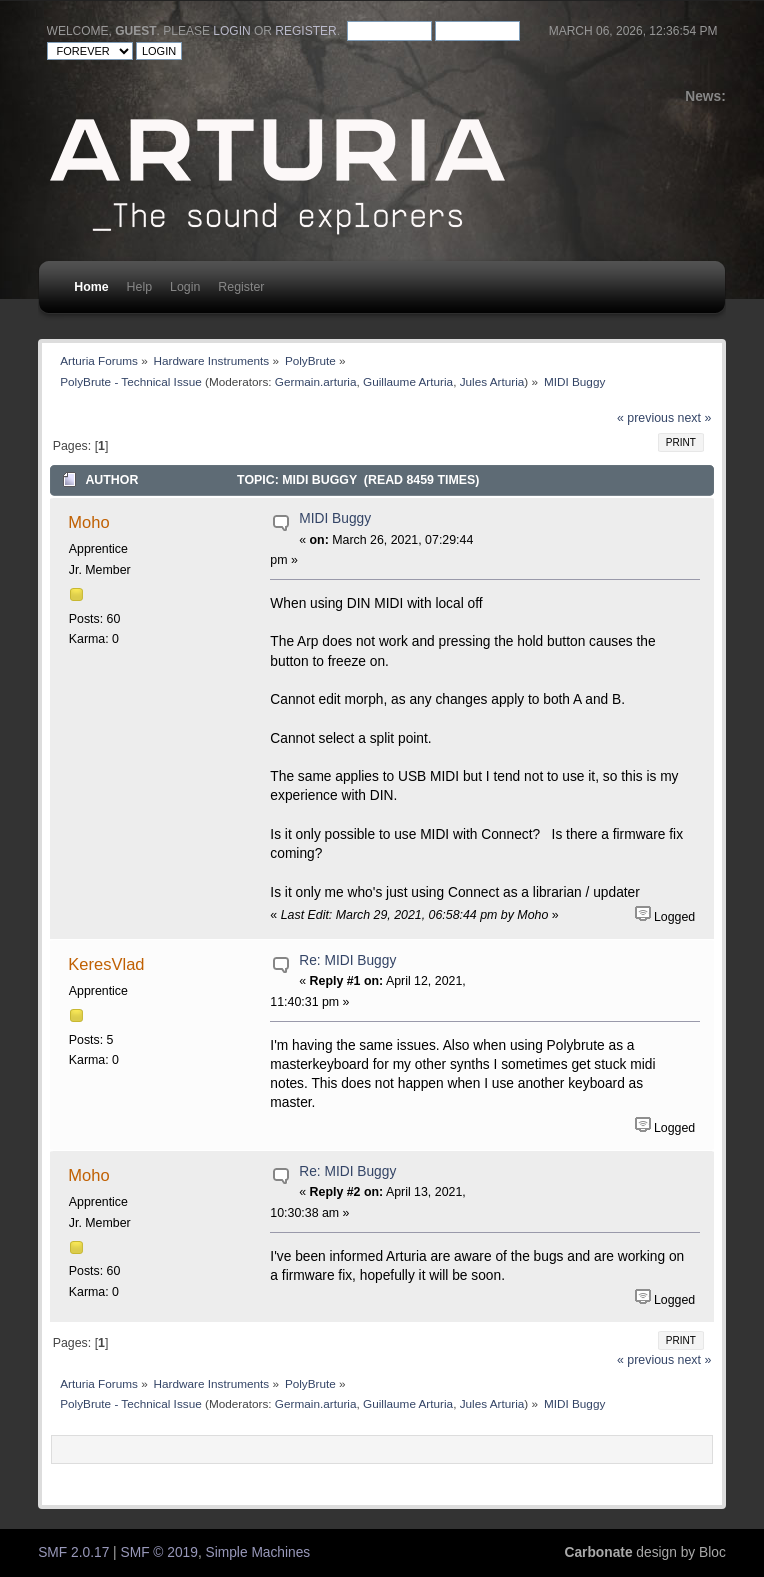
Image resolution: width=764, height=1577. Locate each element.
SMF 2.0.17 (73, 1552)
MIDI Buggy (335, 518)
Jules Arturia (492, 381)
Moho (88, 522)
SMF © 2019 (159, 1552)
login (231, 31)
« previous (645, 418)
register (305, 31)
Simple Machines (258, 1552)
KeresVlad (106, 964)
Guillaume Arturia (408, 381)
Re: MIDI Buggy (347, 960)
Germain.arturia (316, 381)
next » (695, 418)
